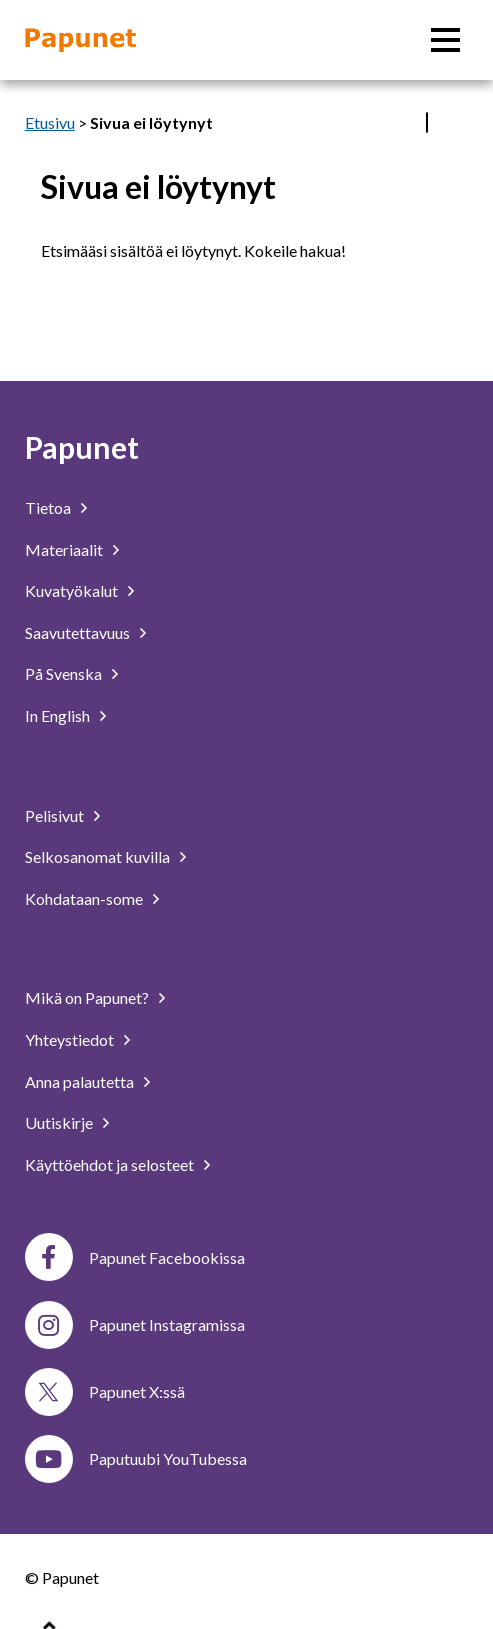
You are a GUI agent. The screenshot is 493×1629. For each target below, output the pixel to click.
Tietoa (48, 507)
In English (57, 715)
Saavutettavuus (77, 632)
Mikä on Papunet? (87, 997)
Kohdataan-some (84, 898)
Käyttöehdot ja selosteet (109, 1164)
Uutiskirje (59, 1122)
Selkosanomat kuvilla (97, 856)
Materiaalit (64, 549)
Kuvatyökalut (71, 590)
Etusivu (50, 122)
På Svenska (63, 673)
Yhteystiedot (69, 1039)
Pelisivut (54, 815)
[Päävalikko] (445, 40)
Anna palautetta (79, 1081)
